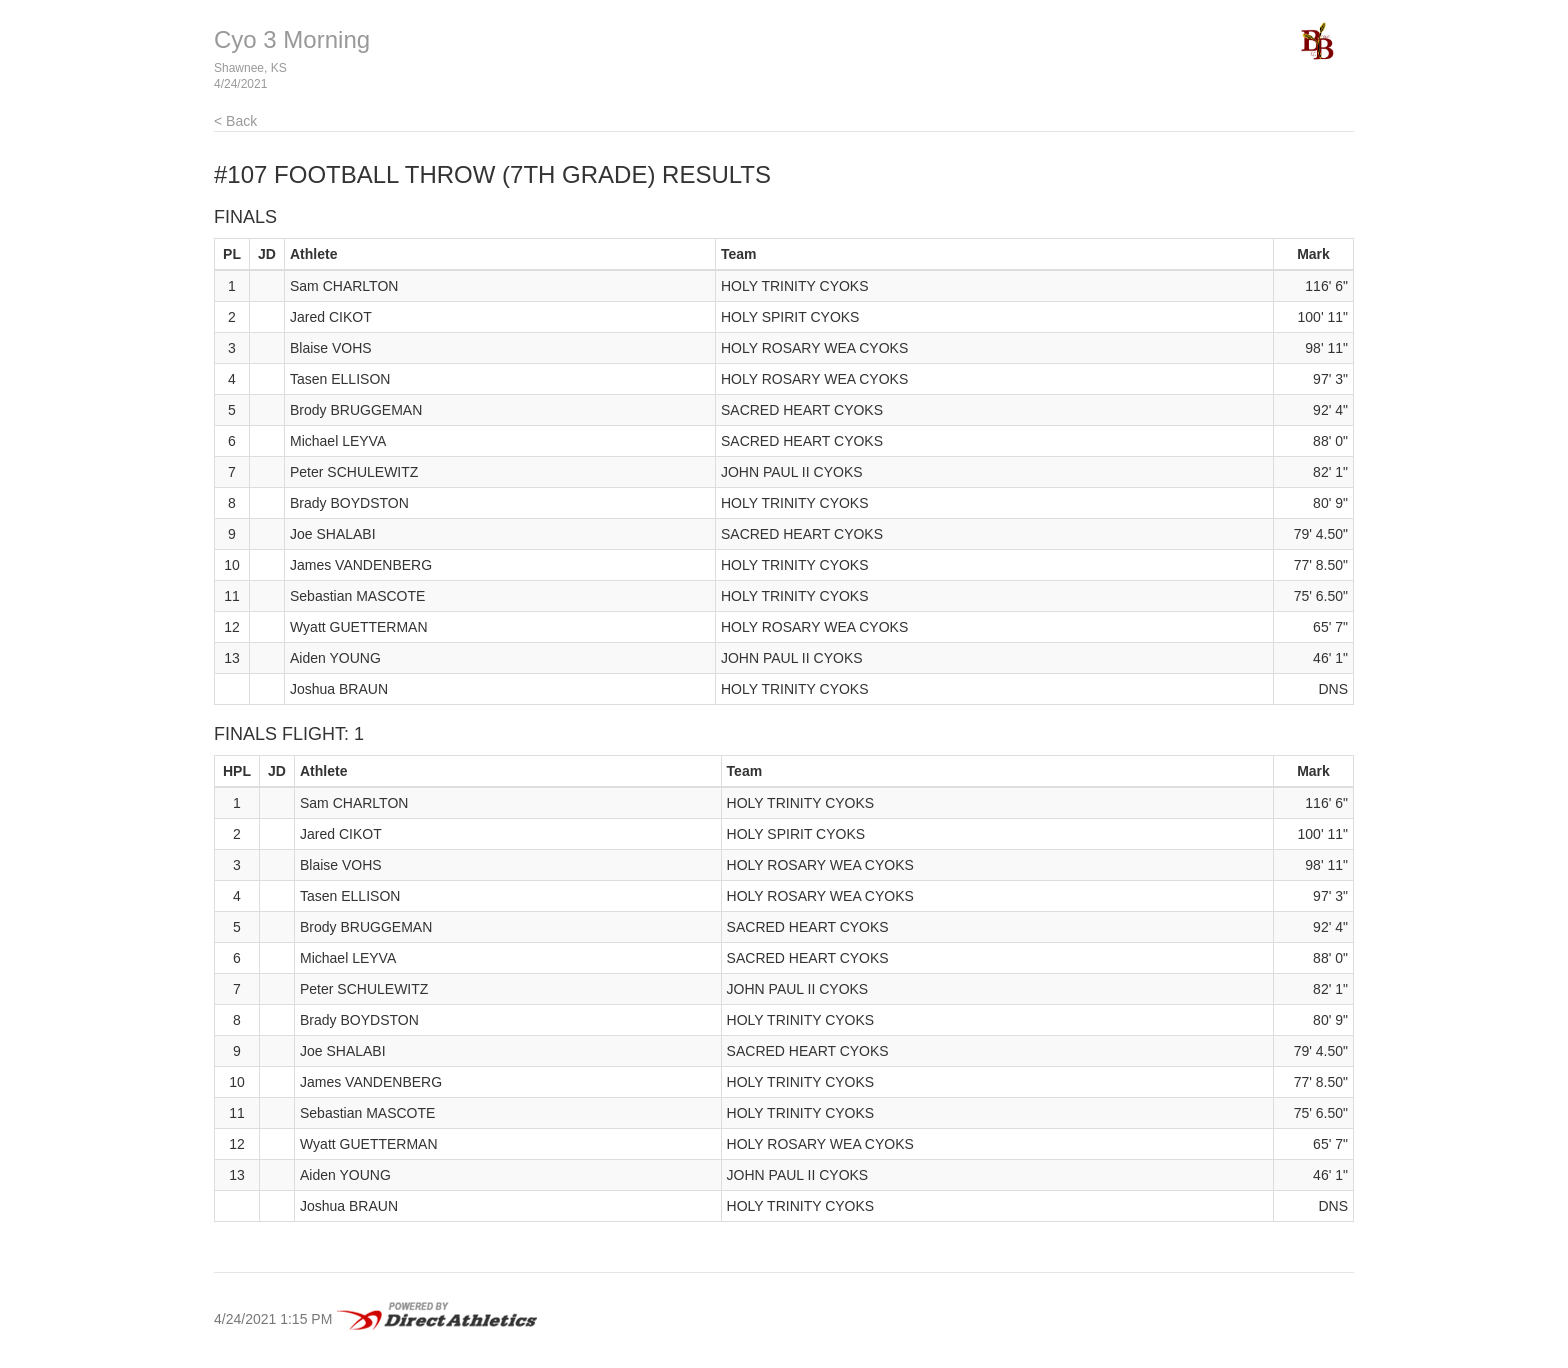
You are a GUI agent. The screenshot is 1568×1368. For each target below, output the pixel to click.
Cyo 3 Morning (292, 39)
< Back (235, 121)
